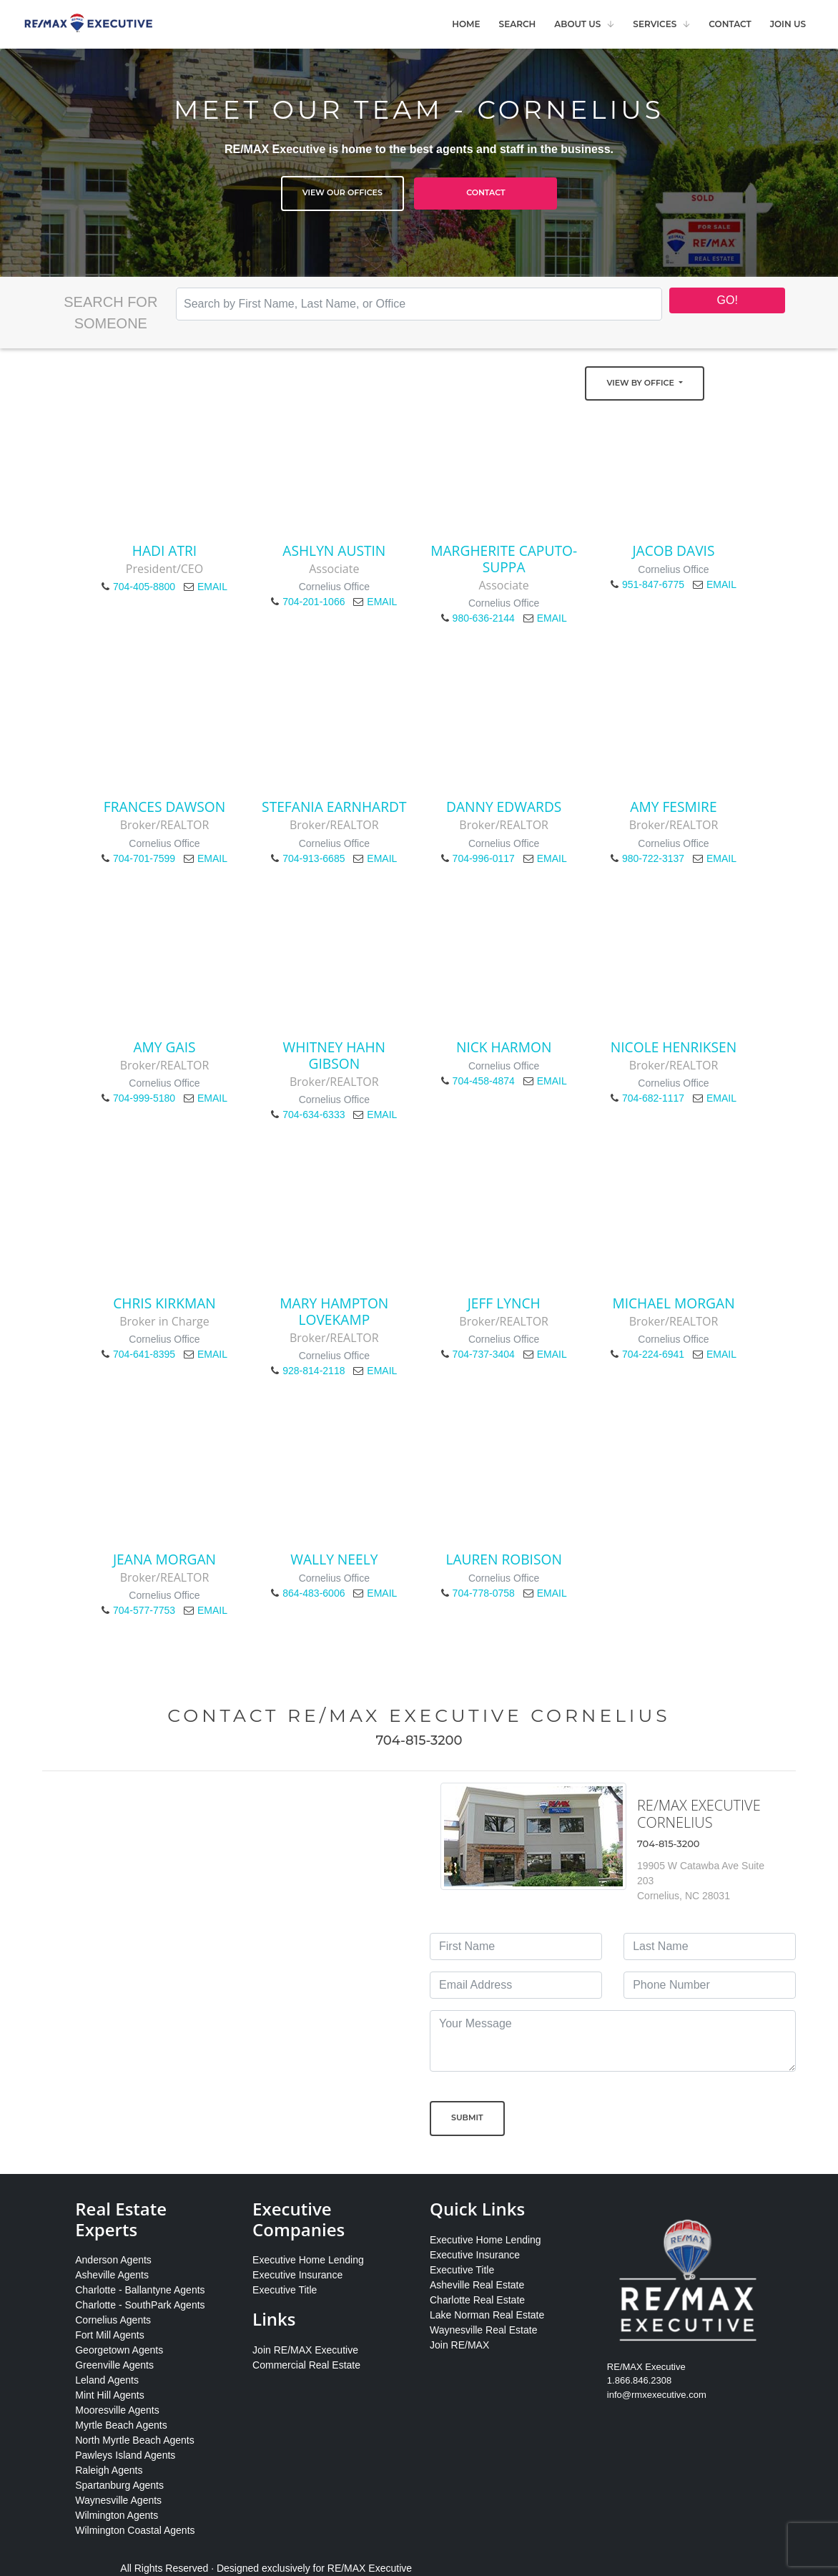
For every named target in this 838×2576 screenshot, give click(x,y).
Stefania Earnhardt (334, 806)
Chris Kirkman (164, 1303)
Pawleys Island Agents (125, 2455)
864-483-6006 (313, 1593)
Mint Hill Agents (109, 2395)
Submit (467, 2117)
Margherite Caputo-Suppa (503, 559)
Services (654, 24)
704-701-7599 (144, 858)
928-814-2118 (313, 1370)
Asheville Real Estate (477, 2285)
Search (517, 24)
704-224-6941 (653, 1354)
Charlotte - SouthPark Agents (139, 2305)
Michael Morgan (673, 1303)
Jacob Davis (673, 550)
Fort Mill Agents (109, 2335)
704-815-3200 (418, 1740)
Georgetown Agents (119, 2350)
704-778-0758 (484, 1593)
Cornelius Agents (113, 2320)
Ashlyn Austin (333, 550)
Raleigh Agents (108, 2470)
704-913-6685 (313, 858)
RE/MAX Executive (369, 2568)
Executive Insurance (297, 2275)
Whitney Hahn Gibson (334, 1055)
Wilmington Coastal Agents (134, 2530)
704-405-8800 (144, 586)
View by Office (641, 383)
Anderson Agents (113, 2260)
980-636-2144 (484, 618)
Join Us (788, 24)
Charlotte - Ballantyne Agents (139, 2290)
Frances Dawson (164, 806)
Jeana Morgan (164, 1559)
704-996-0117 (484, 858)
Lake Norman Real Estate (487, 2315)
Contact (730, 24)
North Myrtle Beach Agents (134, 2440)
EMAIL (212, 586)
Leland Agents (107, 2380)
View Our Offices (342, 192)
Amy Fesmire (673, 806)
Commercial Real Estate (306, 2365)
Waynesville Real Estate (483, 2330)
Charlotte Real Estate (477, 2300)
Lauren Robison (503, 1559)
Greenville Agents (114, 2365)
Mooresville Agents (117, 2410)
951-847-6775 (653, 584)
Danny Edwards (503, 806)
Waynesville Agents (118, 2500)
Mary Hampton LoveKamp (334, 1311)
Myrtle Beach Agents (121, 2425)
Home (466, 24)
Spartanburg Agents (119, 2485)
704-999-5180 (144, 1098)
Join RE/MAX (459, 2345)
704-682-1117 (653, 1098)
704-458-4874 (484, 1081)
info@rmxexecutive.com (656, 2394)
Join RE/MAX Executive (305, 2350)
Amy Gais (164, 1047)
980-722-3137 (653, 858)
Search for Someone (110, 312)
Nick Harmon (503, 1047)
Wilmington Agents (116, 2515)
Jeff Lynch (504, 1303)
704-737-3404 (484, 1354)
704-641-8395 (144, 1354)
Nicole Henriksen (673, 1047)
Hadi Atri (164, 550)
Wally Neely (334, 1559)
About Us (577, 24)
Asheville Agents (112, 2275)
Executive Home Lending (308, 2260)
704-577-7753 (144, 1610)
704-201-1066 (313, 601)
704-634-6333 (313, 1114)
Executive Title (284, 2290)
